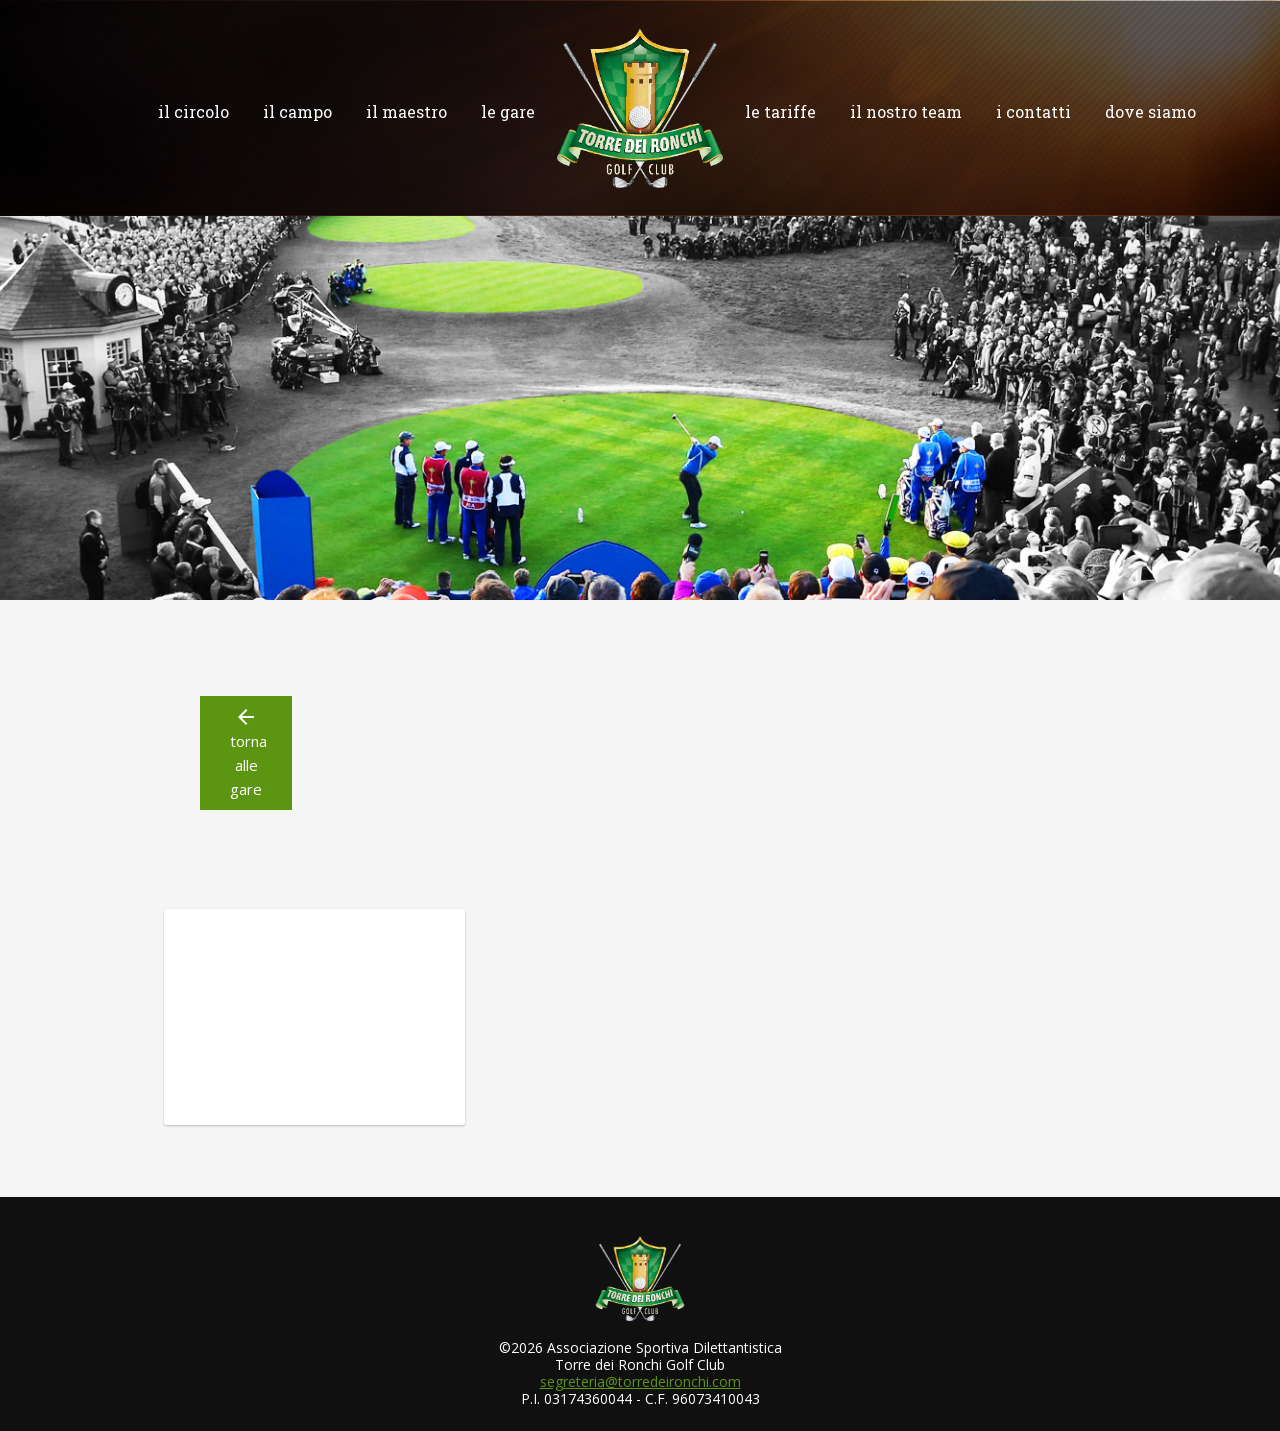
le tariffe (780, 111)
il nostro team (906, 111)
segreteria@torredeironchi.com (640, 1381)
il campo (297, 111)
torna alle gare (246, 752)
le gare (508, 111)
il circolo (193, 111)
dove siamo (1150, 111)
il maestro (406, 111)
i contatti (1033, 111)
